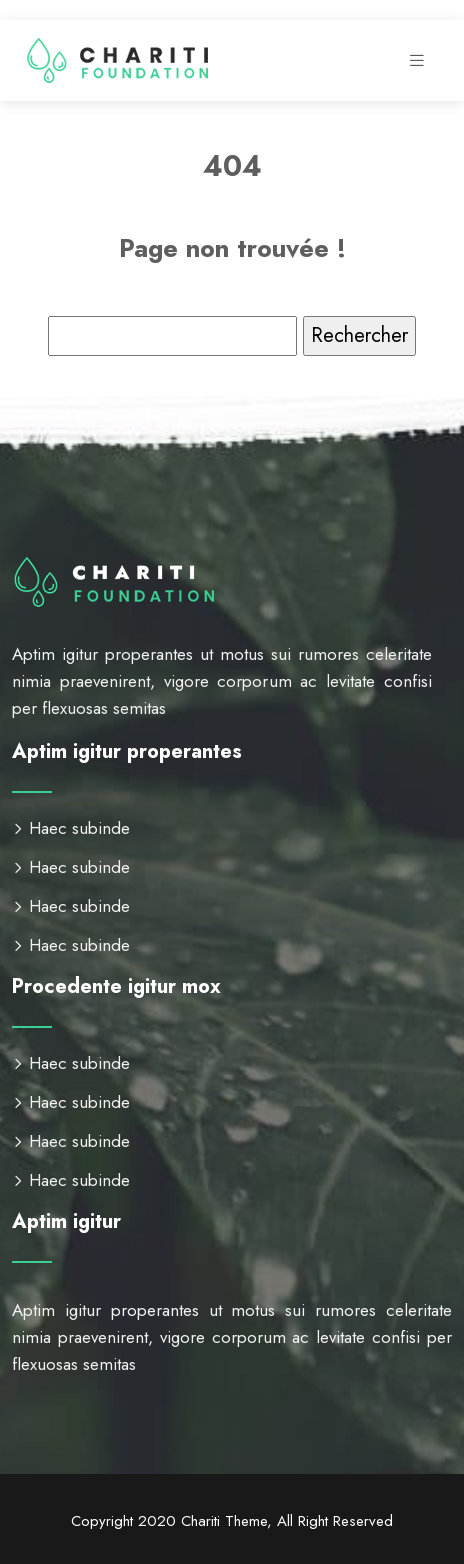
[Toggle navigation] (417, 61)
